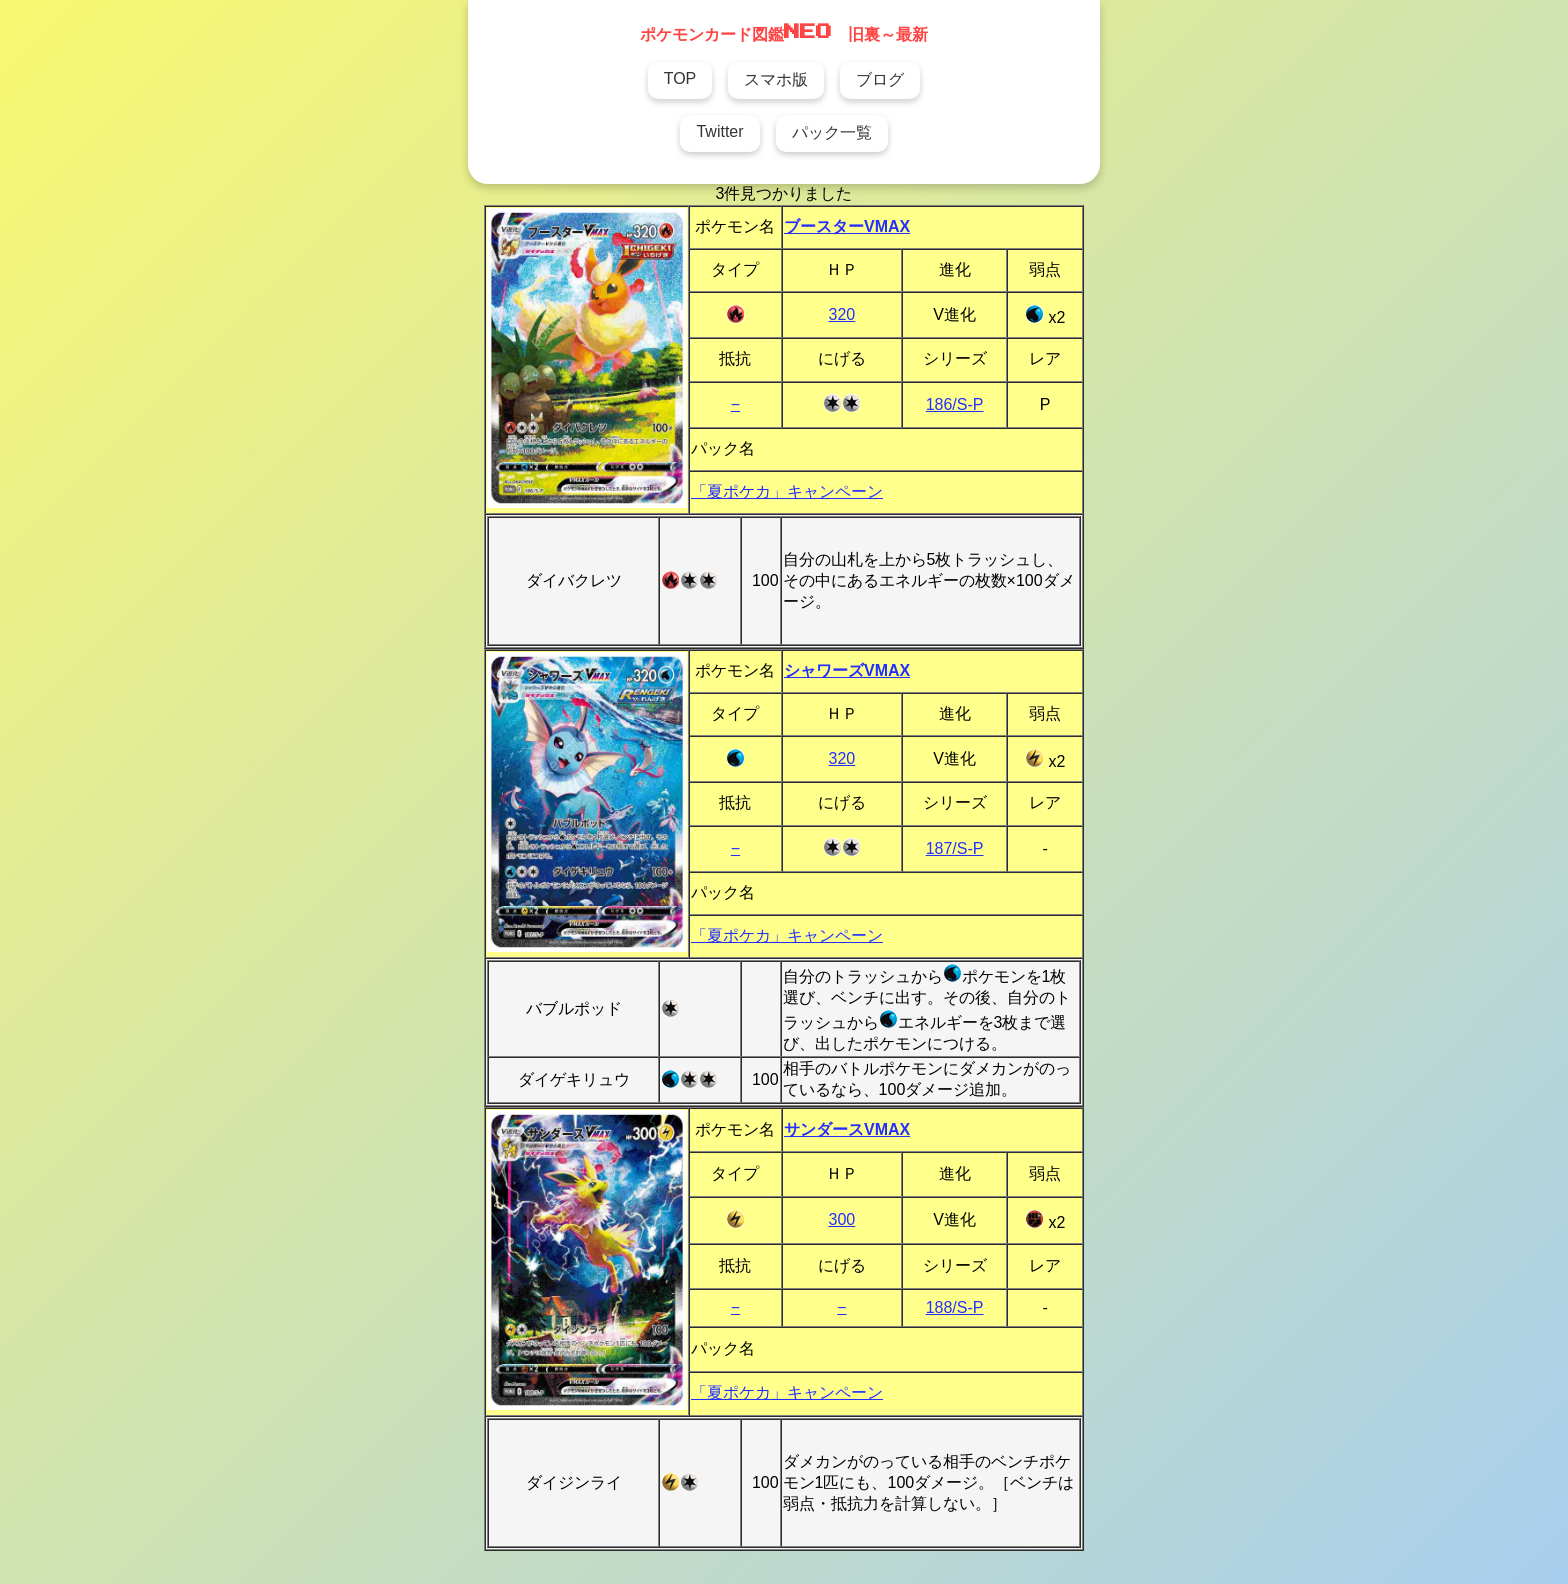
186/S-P (955, 404)
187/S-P (955, 848)
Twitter (719, 131)
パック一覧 (832, 132)
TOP (680, 78)
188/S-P (955, 1307)
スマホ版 (776, 79)
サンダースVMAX (847, 1129)
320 (842, 314)
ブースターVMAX (847, 226)
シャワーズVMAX (847, 670)
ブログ (880, 79)
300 (842, 1219)
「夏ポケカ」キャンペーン (787, 491)
